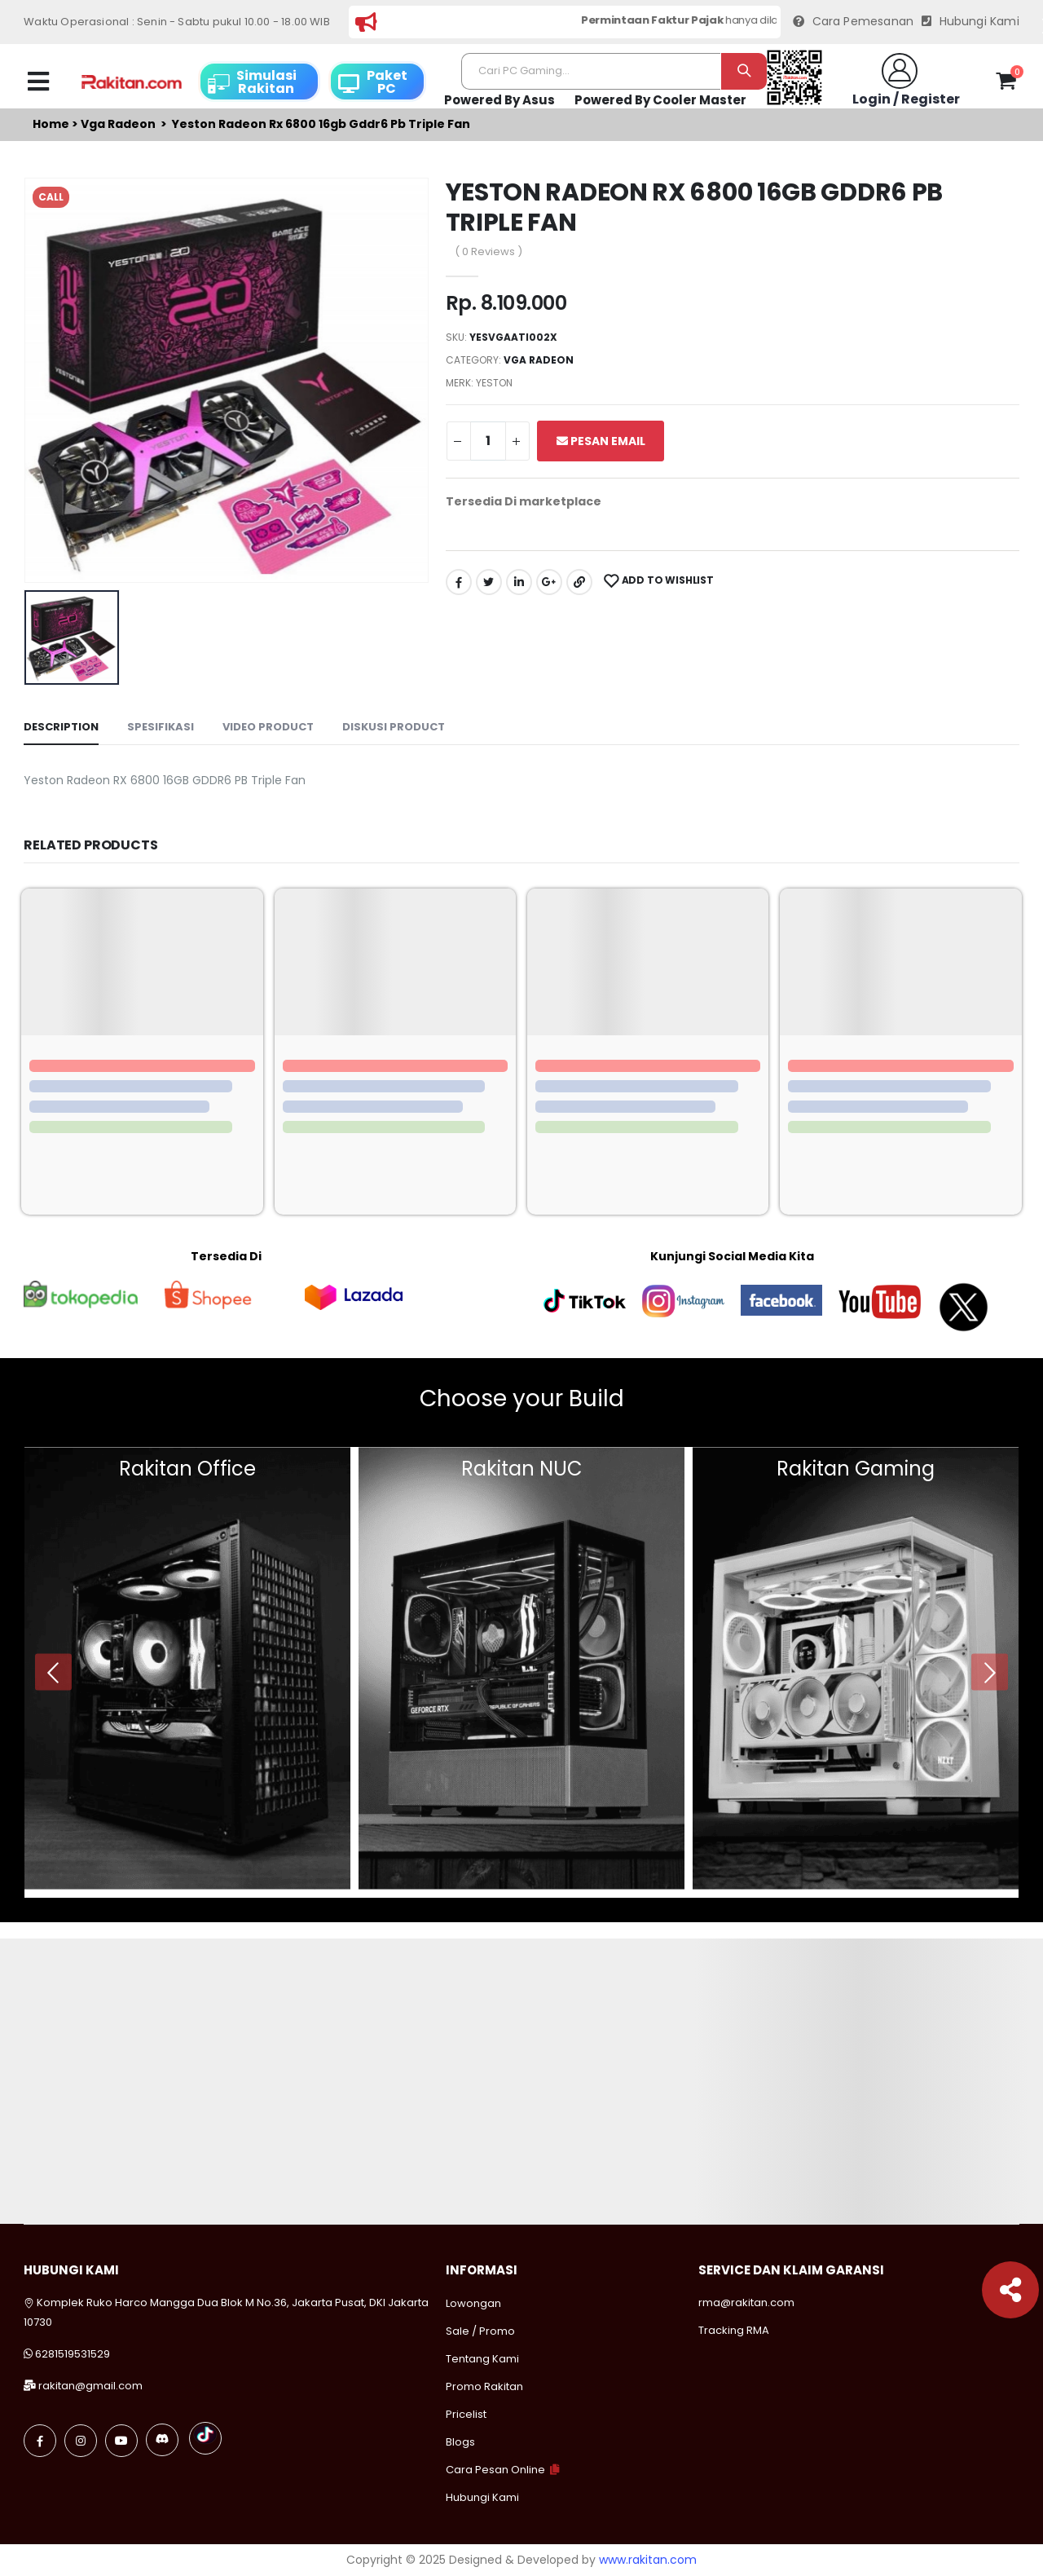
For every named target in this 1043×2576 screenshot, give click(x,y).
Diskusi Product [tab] (393, 726)
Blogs (460, 2442)
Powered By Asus (499, 99)
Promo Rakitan (484, 2386)
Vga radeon (118, 124)
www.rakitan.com (648, 2560)
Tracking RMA (733, 2330)
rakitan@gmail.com (90, 2385)
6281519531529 (72, 2354)
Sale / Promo (480, 2331)
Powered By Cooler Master (660, 99)
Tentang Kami (482, 2358)
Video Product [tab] (268, 726)
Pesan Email (601, 441)
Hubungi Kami (970, 21)
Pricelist (466, 2414)
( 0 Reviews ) (488, 251)
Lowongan (473, 2303)
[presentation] (53, 1672)
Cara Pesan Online (495, 2469)
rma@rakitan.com (746, 2302)
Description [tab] (61, 726)
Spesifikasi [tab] (160, 726)
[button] (1006, 84)
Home (51, 124)
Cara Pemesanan (853, 21)
